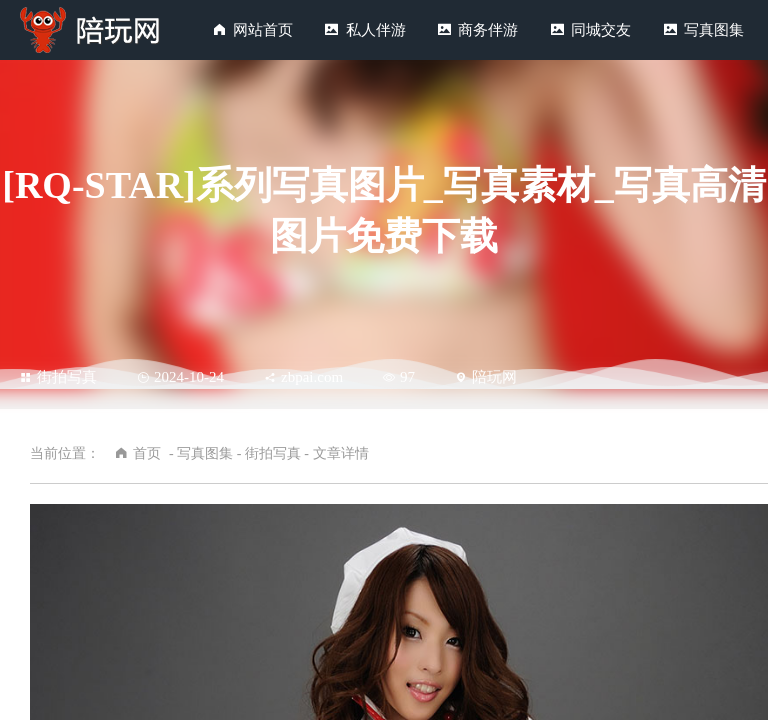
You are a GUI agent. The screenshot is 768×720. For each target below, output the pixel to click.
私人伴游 (376, 30)
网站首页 (263, 30)
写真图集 (714, 30)
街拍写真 (58, 377)
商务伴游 (488, 30)
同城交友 (601, 30)
